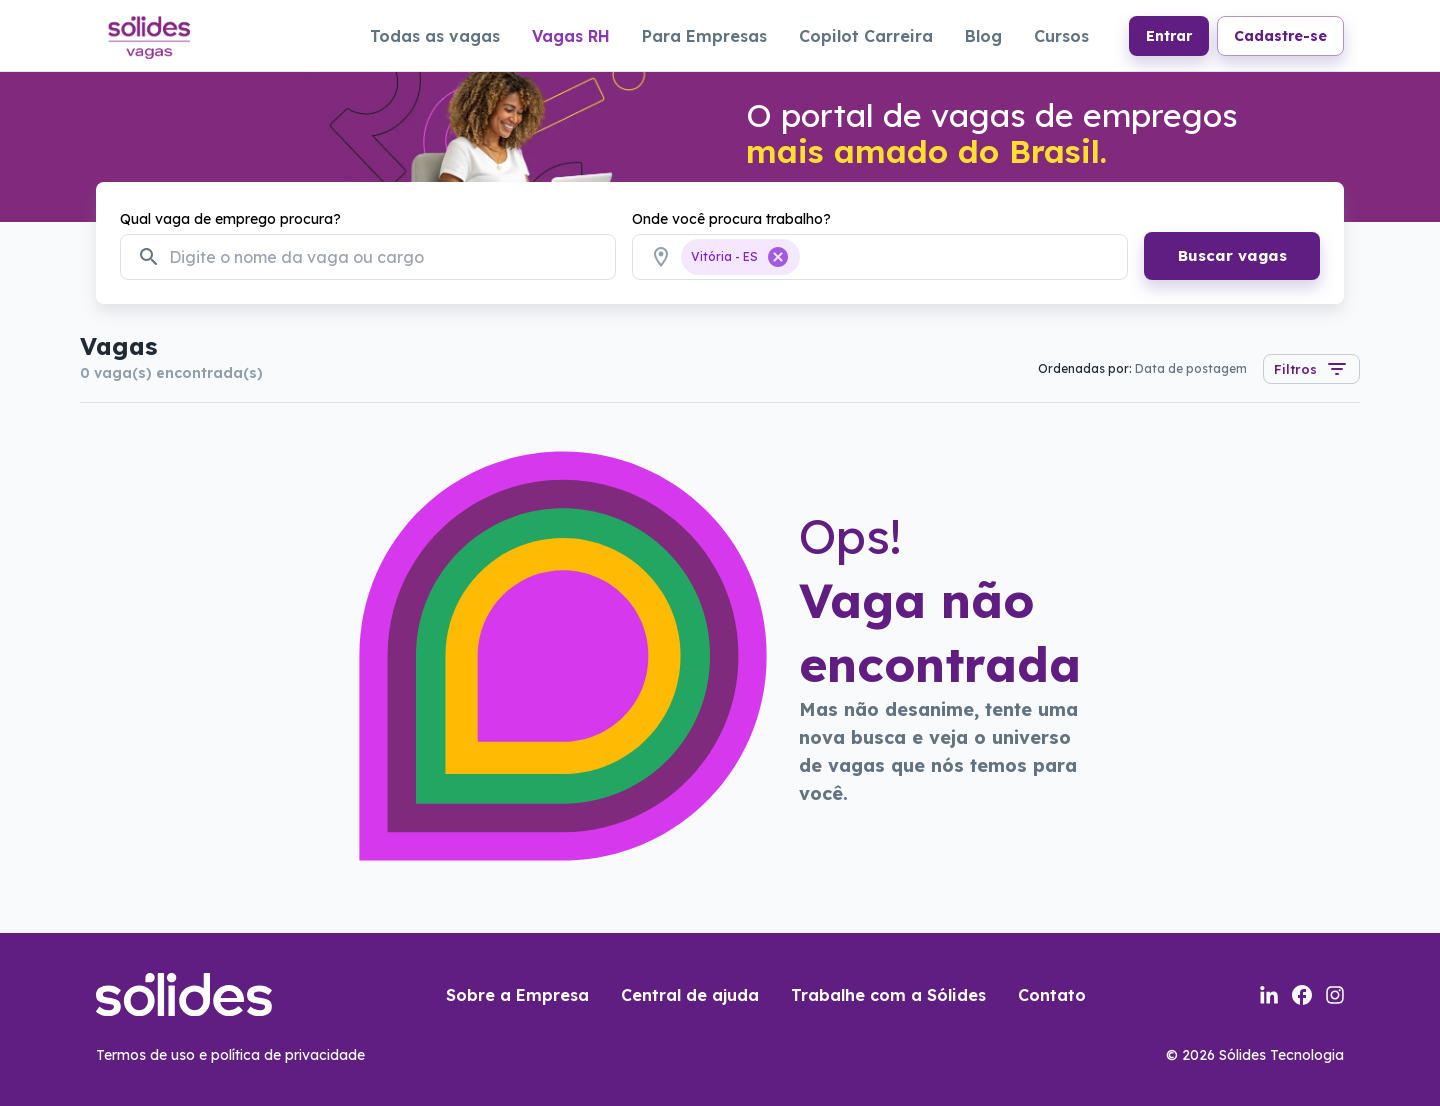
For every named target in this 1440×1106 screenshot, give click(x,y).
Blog (983, 36)
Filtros (1311, 369)
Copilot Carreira (866, 36)
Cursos (1061, 36)
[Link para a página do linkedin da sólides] (1269, 995)
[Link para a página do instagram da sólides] (1335, 995)
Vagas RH (571, 36)
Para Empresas (704, 36)
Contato (1052, 995)
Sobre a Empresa (517, 995)
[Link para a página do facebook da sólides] (1302, 995)
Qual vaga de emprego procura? (230, 219)
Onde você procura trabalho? (731, 219)
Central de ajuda (690, 995)
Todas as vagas (435, 36)
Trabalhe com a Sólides (888, 995)
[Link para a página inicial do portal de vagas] (148, 35)
